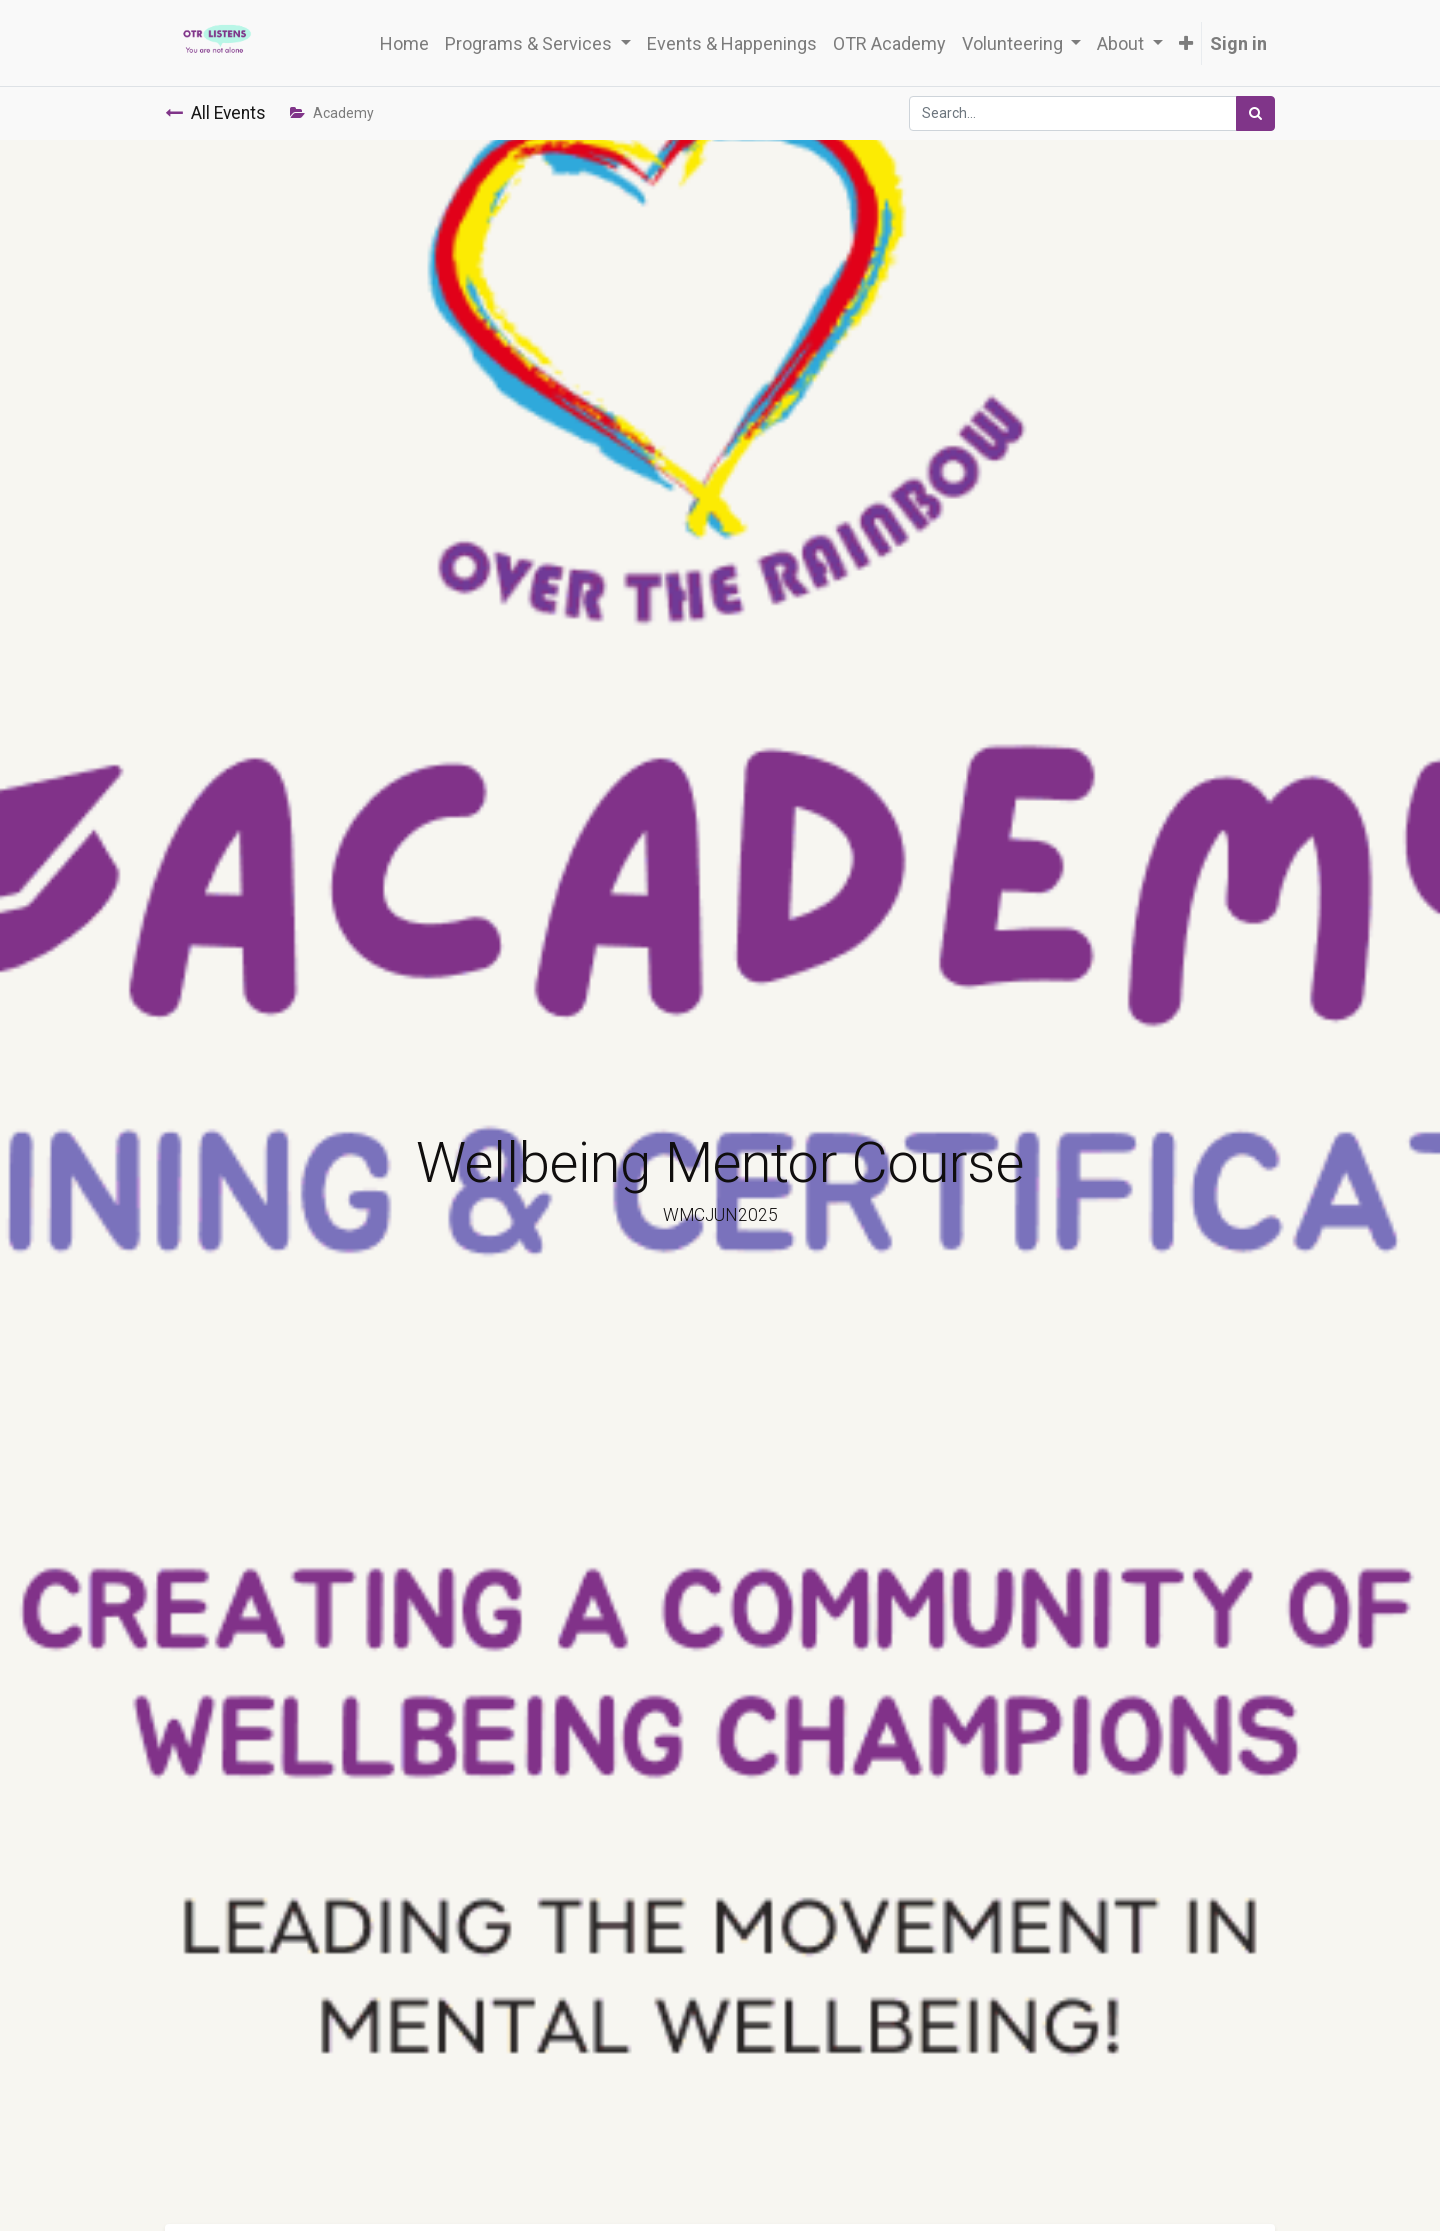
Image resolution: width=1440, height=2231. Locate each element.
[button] (1186, 43)
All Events (215, 113)
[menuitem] (404, 43)
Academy (332, 113)
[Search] (1255, 113)
